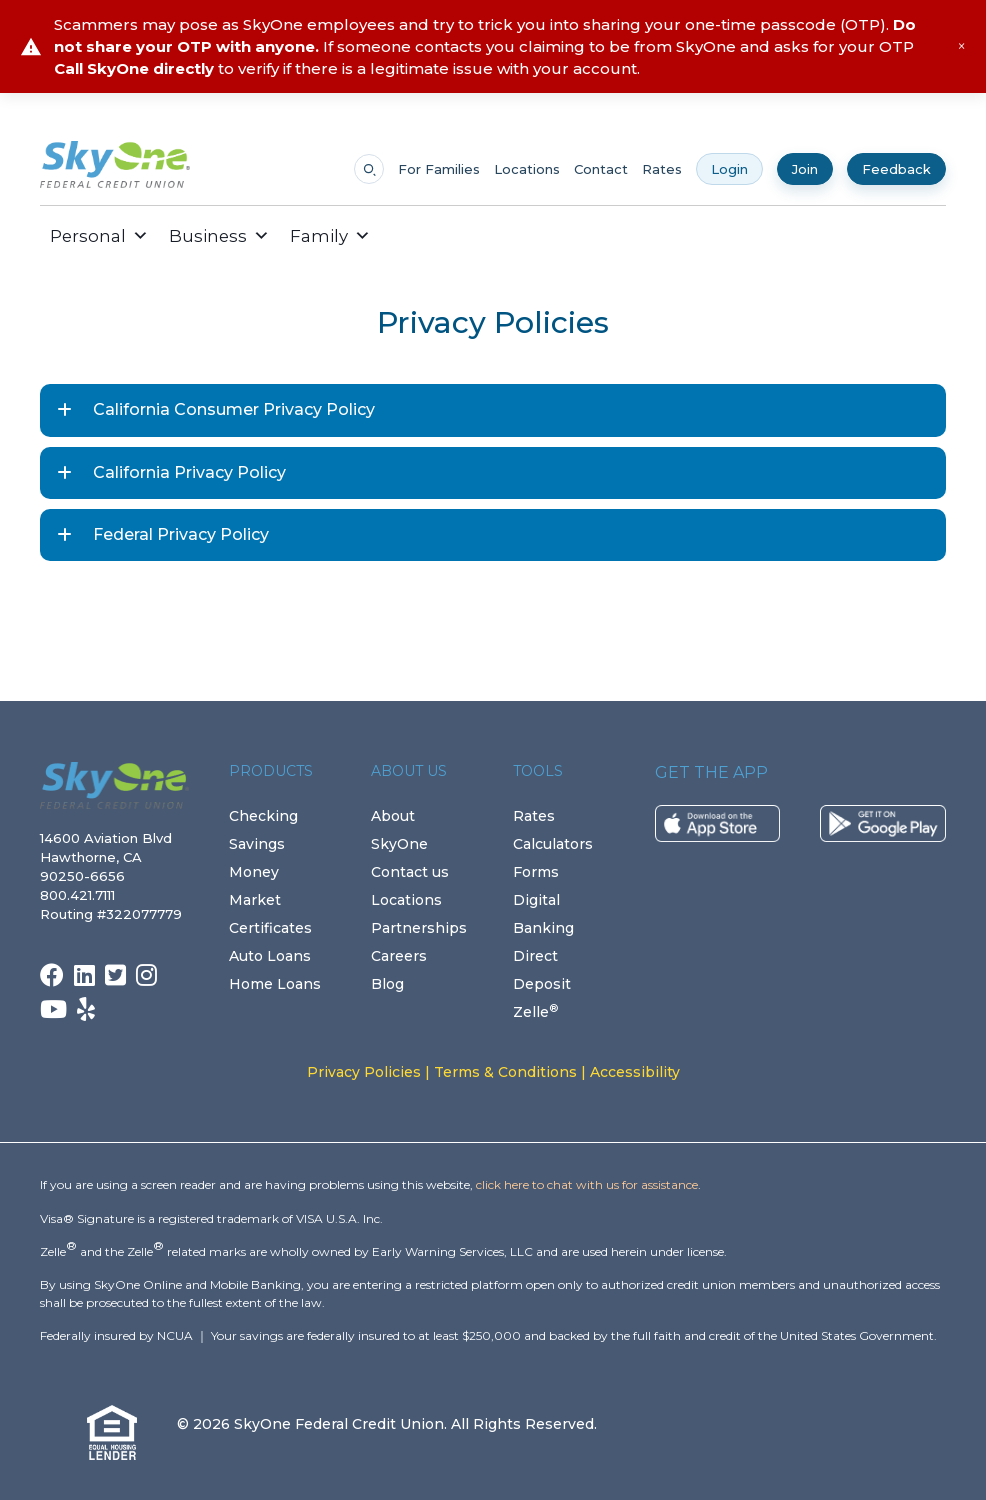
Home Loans (275, 984)
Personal (99, 236)
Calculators (553, 844)
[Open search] (369, 169)
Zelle (535, 1012)
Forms (536, 872)
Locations (527, 169)
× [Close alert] (961, 46)
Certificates (270, 928)
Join (805, 169)
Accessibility (635, 1072)
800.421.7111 (81, 895)
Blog (387, 984)
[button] (396, 236)
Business (219, 236)
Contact (601, 169)
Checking (263, 816)
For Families (439, 169)
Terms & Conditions (505, 1072)
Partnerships (419, 928)
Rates (662, 169)
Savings (257, 844)
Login (729, 169)
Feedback (896, 169)
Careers (399, 956)
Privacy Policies (364, 1072)
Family (330, 236)
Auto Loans (270, 956)
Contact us (410, 872)
